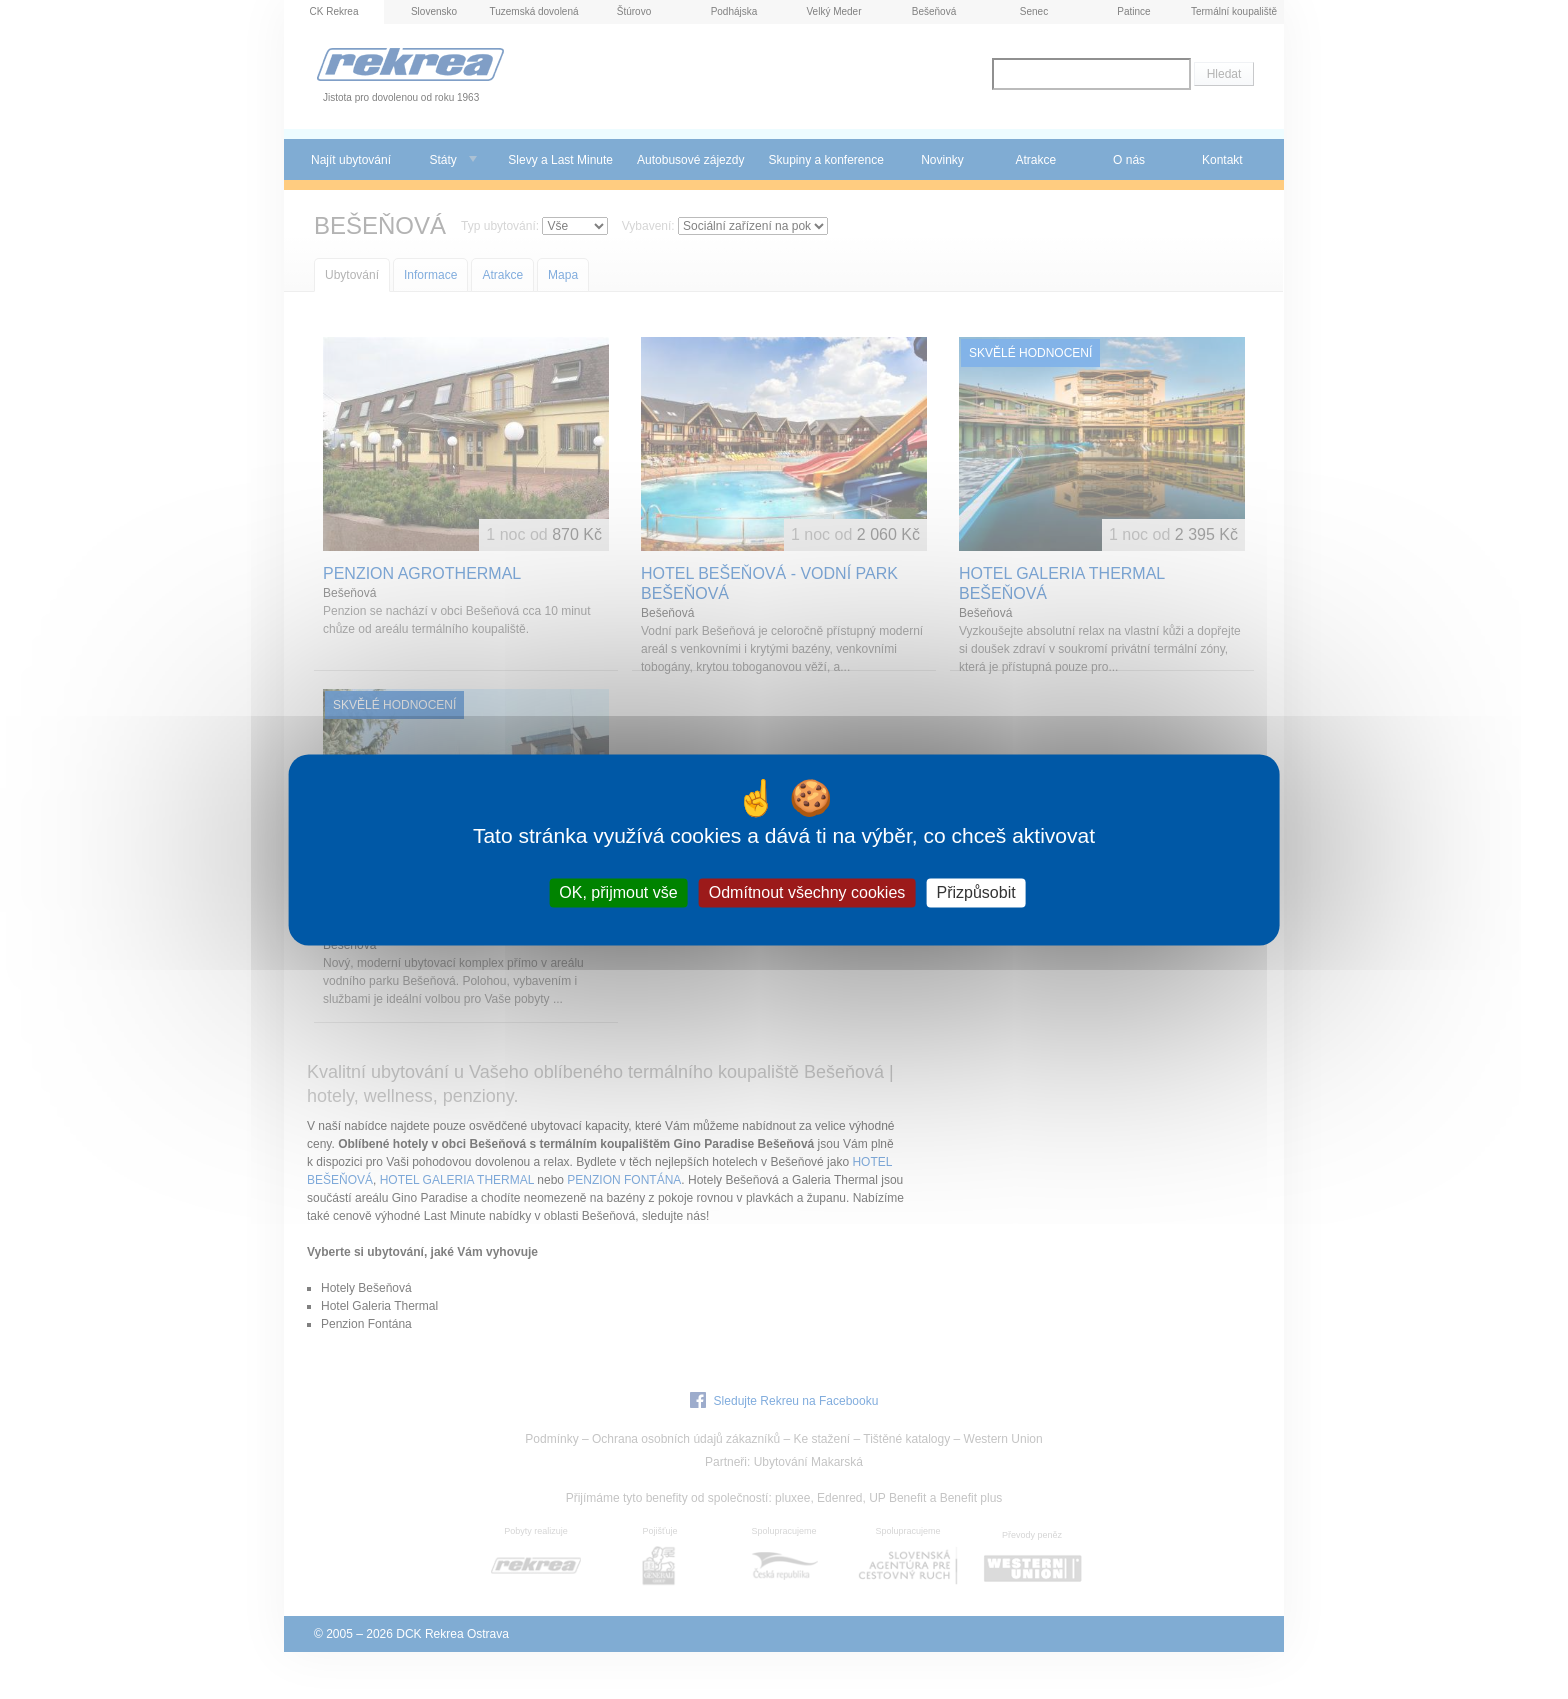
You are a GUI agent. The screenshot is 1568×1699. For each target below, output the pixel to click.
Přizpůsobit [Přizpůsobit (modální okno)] (975, 892)
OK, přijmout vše (618, 892)
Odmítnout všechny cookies (807, 892)
